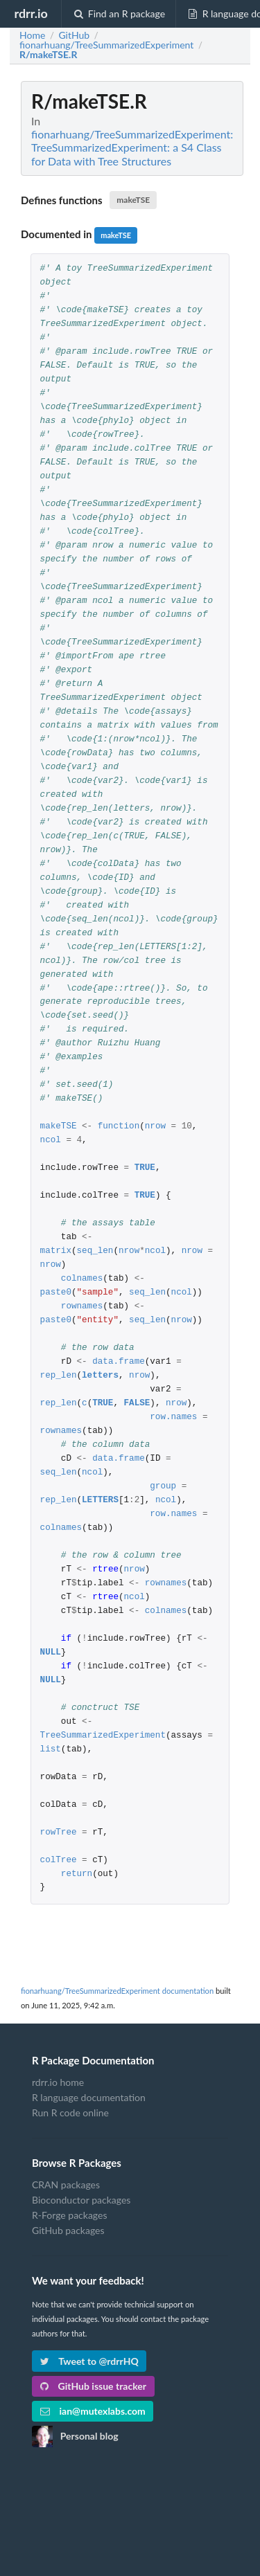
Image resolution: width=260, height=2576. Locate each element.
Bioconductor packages (81, 2200)
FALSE (137, 1403)
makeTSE (133, 200)
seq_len (95, 1251)
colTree (58, 1860)
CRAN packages (66, 2184)
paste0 (55, 1293)
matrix (55, 1251)
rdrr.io (30, 13)
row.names (173, 1417)
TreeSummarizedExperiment (103, 1736)
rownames (82, 1307)
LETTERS (100, 1500)
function (118, 1127)
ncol (50, 1140)
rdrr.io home (58, 2082)
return (76, 1874)
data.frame (118, 1362)
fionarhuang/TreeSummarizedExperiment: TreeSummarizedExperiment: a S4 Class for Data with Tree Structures (132, 147)
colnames (82, 1279)
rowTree (58, 1833)
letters (100, 1376)
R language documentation (89, 2097)
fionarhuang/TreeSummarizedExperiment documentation (117, 1990)
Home (32, 35)
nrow (155, 1127)
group (163, 1487)
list (50, 1750)
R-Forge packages (69, 2215)
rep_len (58, 1376)
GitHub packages (68, 2230)
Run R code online (70, 2112)
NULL (50, 1653)
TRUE (145, 1168)
